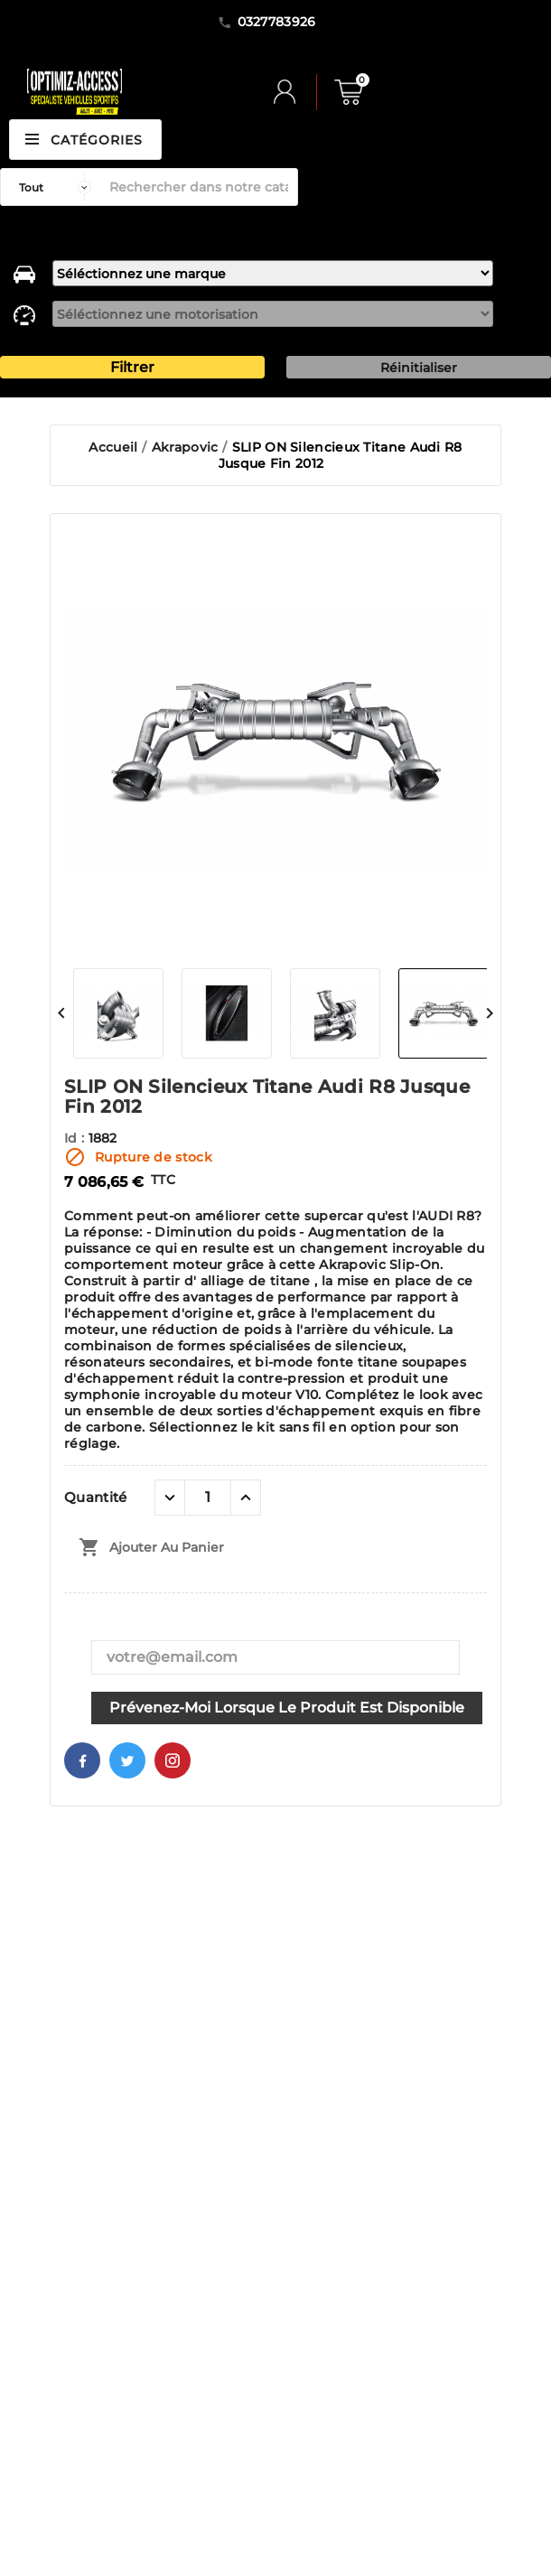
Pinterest (172, 1760)
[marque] (272, 273)
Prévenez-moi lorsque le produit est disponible (286, 1707)
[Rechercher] (198, 187)
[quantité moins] (169, 1497)
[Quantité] (207, 1497)
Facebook (82, 1760)
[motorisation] (272, 314)
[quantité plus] (245, 1497)
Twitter (127, 1760)
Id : (76, 1138)
